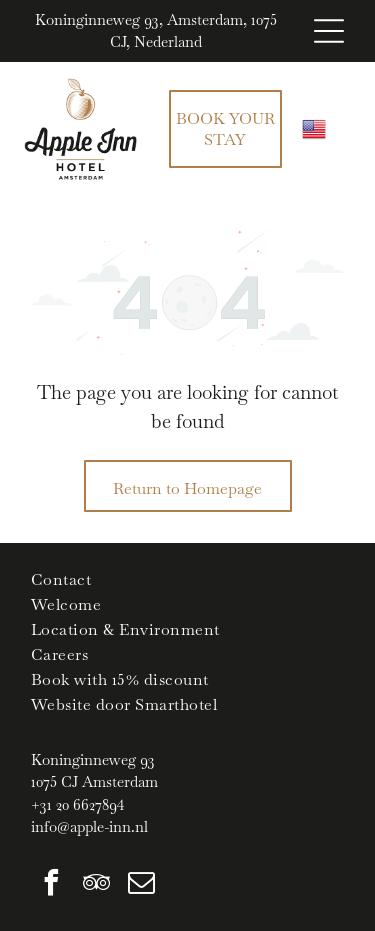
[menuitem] (187, 579)
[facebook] (51, 885)
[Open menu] (329, 31)
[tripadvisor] (96, 885)
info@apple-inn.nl (89, 826)
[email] (141, 885)
